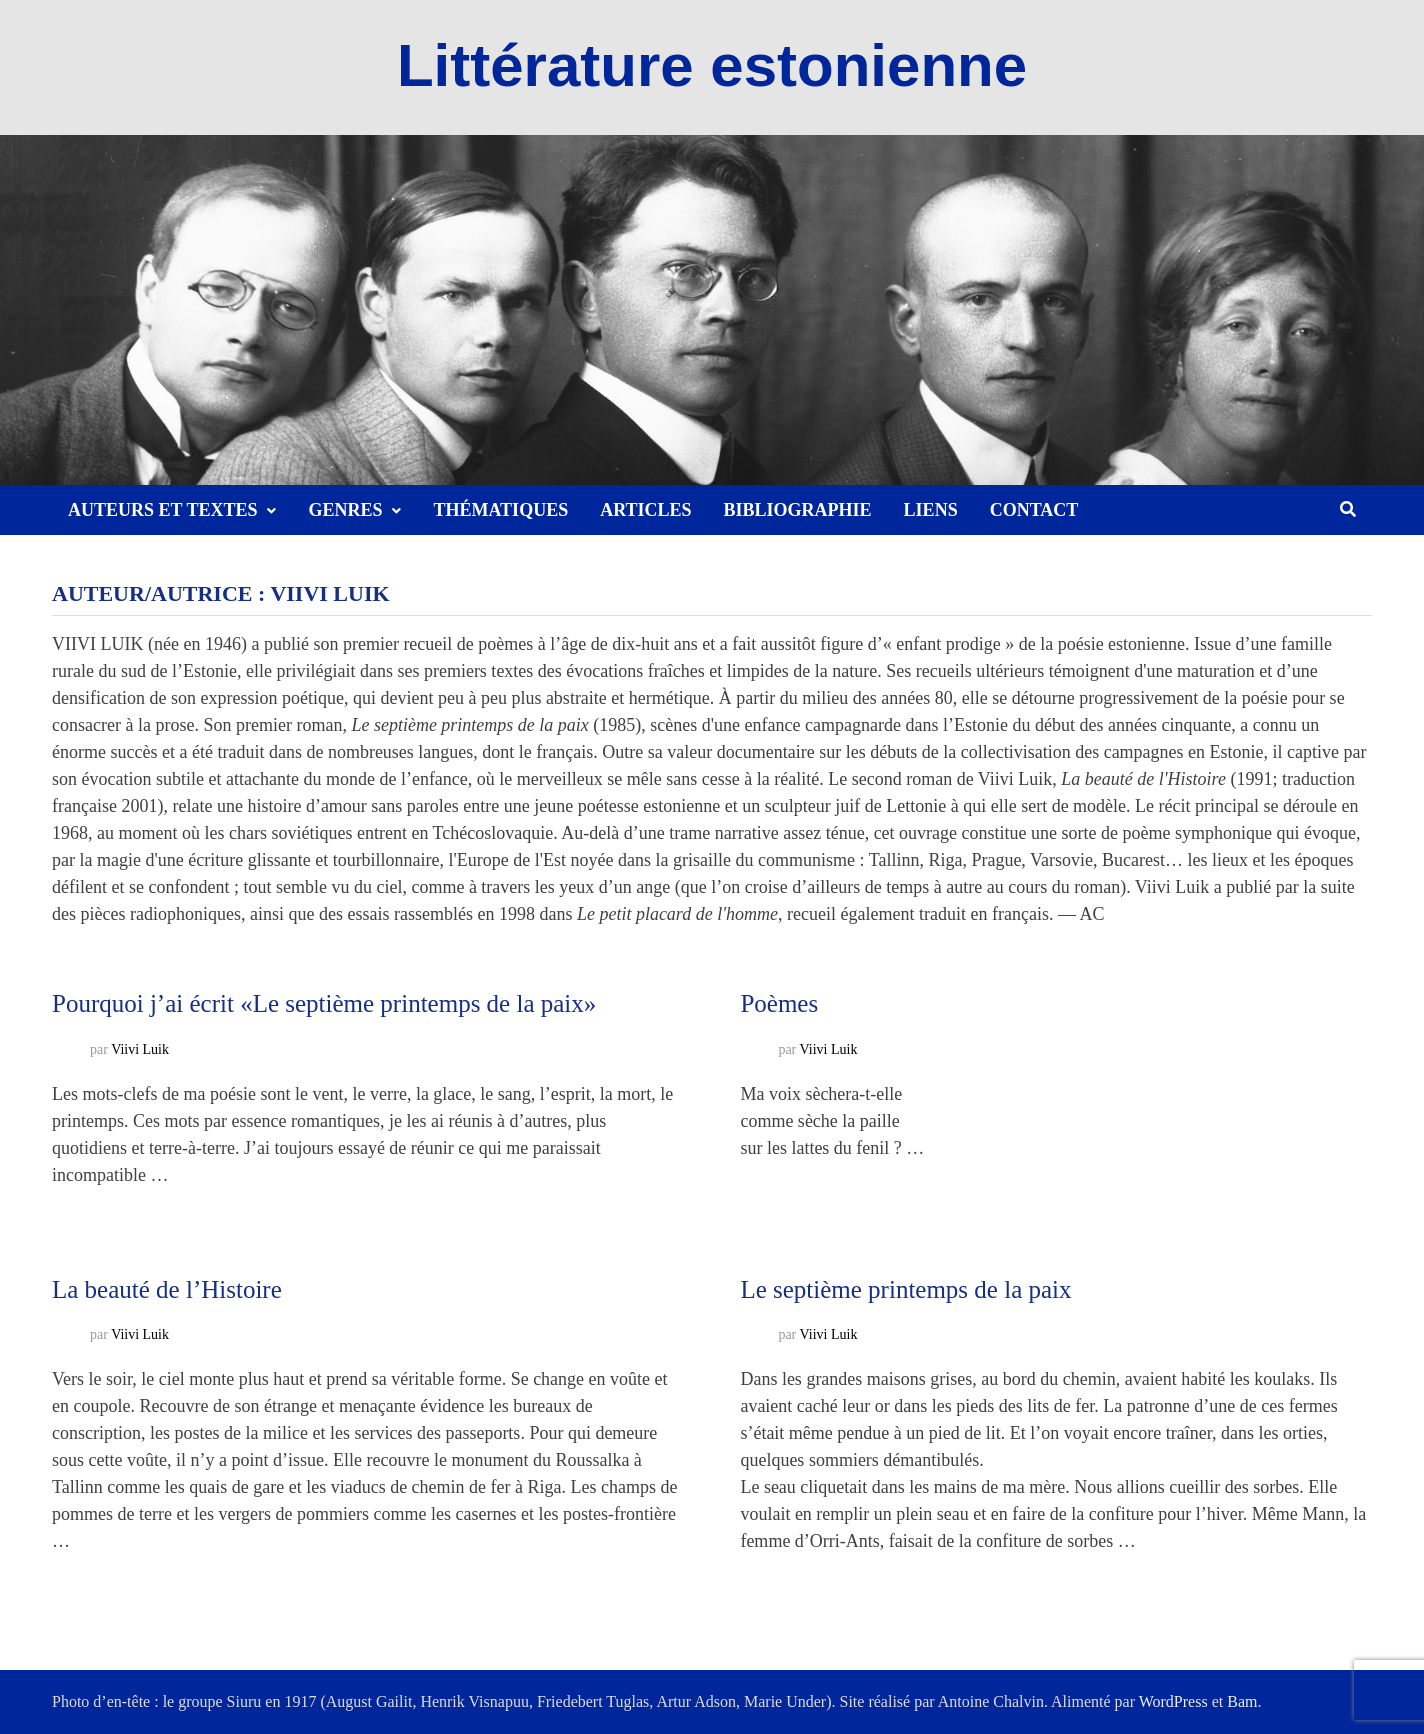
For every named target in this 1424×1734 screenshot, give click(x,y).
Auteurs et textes (162, 510)
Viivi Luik (140, 1049)
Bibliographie (798, 510)
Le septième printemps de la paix (905, 1289)
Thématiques (500, 510)
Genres (345, 510)
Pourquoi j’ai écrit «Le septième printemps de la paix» (324, 1003)
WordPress (1173, 1701)
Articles (645, 510)
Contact (1034, 510)
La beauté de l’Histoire (167, 1289)
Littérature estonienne (712, 65)
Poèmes (779, 1003)
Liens (931, 510)
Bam (1242, 1701)
